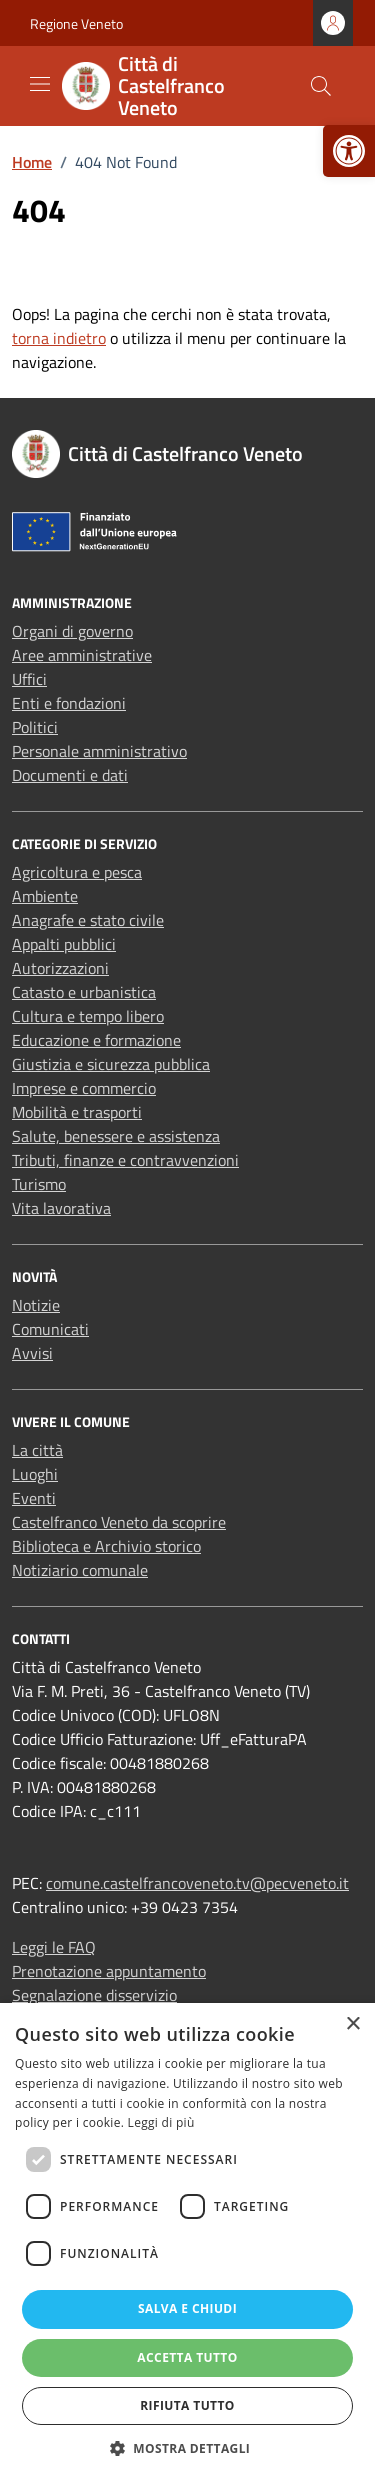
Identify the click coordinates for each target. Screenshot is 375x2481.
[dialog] (187, 2242)
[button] (188, 2448)
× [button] (352, 2024)
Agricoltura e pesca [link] (77, 872)
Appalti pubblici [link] (64, 944)
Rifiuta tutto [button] (187, 2405)
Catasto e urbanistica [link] (84, 992)
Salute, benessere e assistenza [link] (116, 1136)
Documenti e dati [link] (70, 775)
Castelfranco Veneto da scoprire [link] (119, 1522)
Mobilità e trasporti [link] (77, 1112)
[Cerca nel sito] (321, 86)
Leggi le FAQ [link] (54, 1947)
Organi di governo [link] (72, 631)
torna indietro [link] (59, 338)
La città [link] (37, 1450)
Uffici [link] (29, 679)
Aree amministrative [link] (82, 655)
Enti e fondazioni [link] (69, 703)
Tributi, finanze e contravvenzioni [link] (125, 1160)
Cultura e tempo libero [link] (88, 1016)
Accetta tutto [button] (187, 2357)
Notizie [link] (36, 1305)
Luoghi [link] (35, 1474)
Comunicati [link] (50, 1329)
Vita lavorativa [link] (61, 1208)
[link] (349, 151)
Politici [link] (35, 727)
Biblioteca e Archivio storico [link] (106, 1546)
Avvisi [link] (32, 1353)
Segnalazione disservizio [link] (94, 1995)
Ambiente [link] (45, 896)
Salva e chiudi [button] (187, 2308)
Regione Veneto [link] (76, 23)
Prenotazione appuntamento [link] (109, 1971)
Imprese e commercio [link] (84, 1088)
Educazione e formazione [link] (96, 1040)
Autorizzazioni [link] (60, 968)
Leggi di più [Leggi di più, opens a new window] (161, 2122)
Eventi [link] (34, 1498)
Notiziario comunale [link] (80, 1570)
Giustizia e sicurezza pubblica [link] (111, 1064)
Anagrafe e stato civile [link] (88, 920)
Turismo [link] (39, 1184)
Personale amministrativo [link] (99, 751)
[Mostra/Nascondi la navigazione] (40, 84)
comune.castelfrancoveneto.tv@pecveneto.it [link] (197, 1883)
